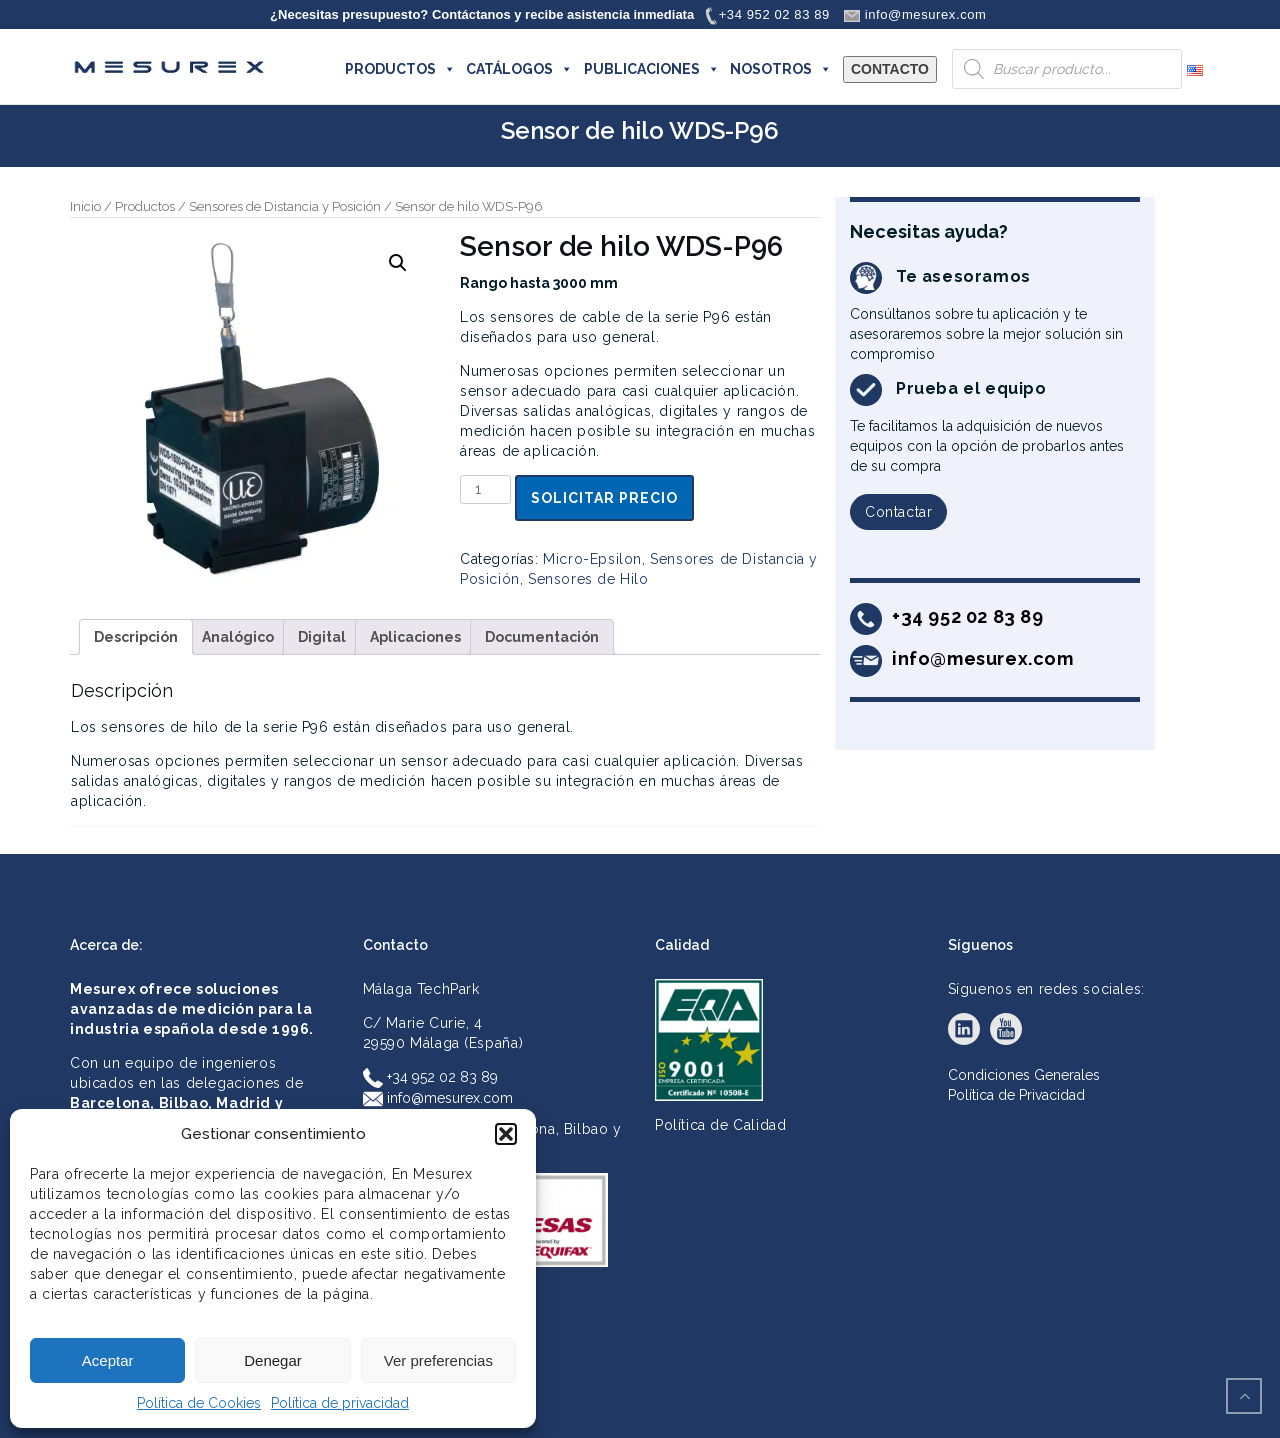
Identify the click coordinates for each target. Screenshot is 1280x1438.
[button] (506, 1134)
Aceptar (108, 1360)
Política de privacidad (340, 1403)
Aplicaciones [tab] (415, 637)
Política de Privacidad (1016, 1095)
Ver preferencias (438, 1360)
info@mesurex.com (438, 1098)
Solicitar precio (604, 498)
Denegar (273, 1360)
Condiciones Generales (1024, 1075)
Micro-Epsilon (592, 559)
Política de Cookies (199, 1403)
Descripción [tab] (136, 637)
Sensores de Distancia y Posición (285, 206)
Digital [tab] (322, 637)
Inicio (85, 206)
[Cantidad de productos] (485, 489)
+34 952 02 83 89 (430, 1077)
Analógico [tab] (238, 637)
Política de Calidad (720, 1125)
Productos (145, 206)
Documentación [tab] (542, 637)
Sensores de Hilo (588, 579)
